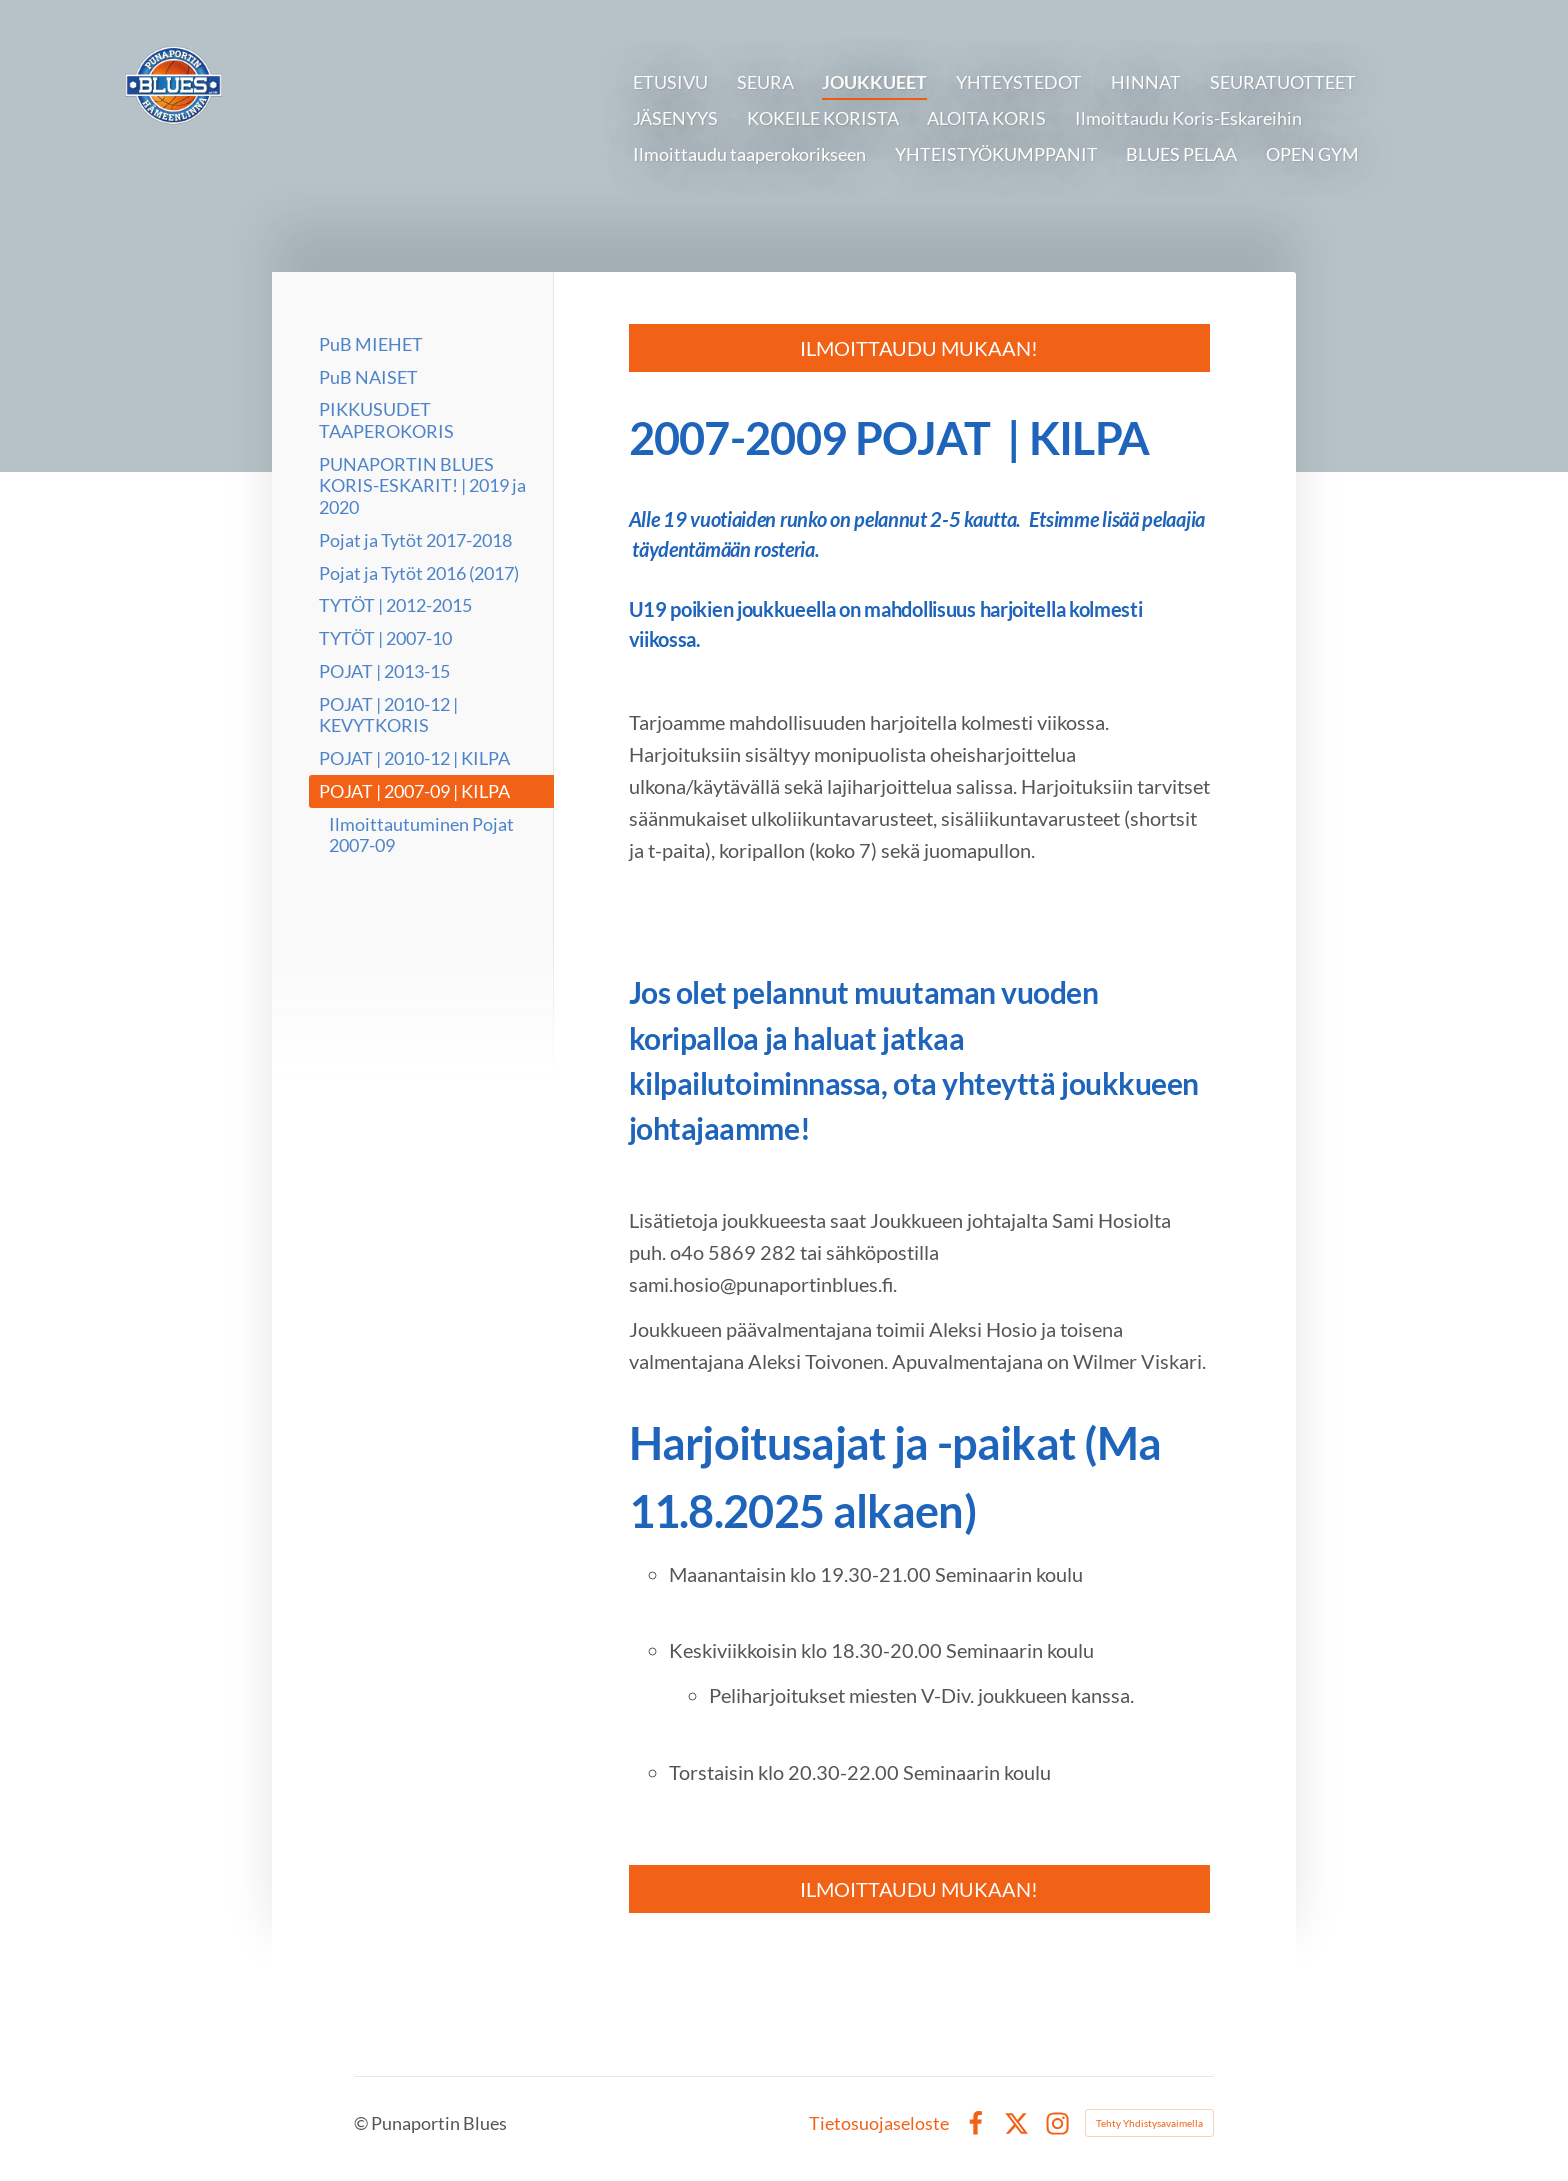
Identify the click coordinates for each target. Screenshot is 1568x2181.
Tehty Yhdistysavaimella (1149, 2123)
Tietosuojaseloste (879, 2123)
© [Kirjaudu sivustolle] (362, 2123)
